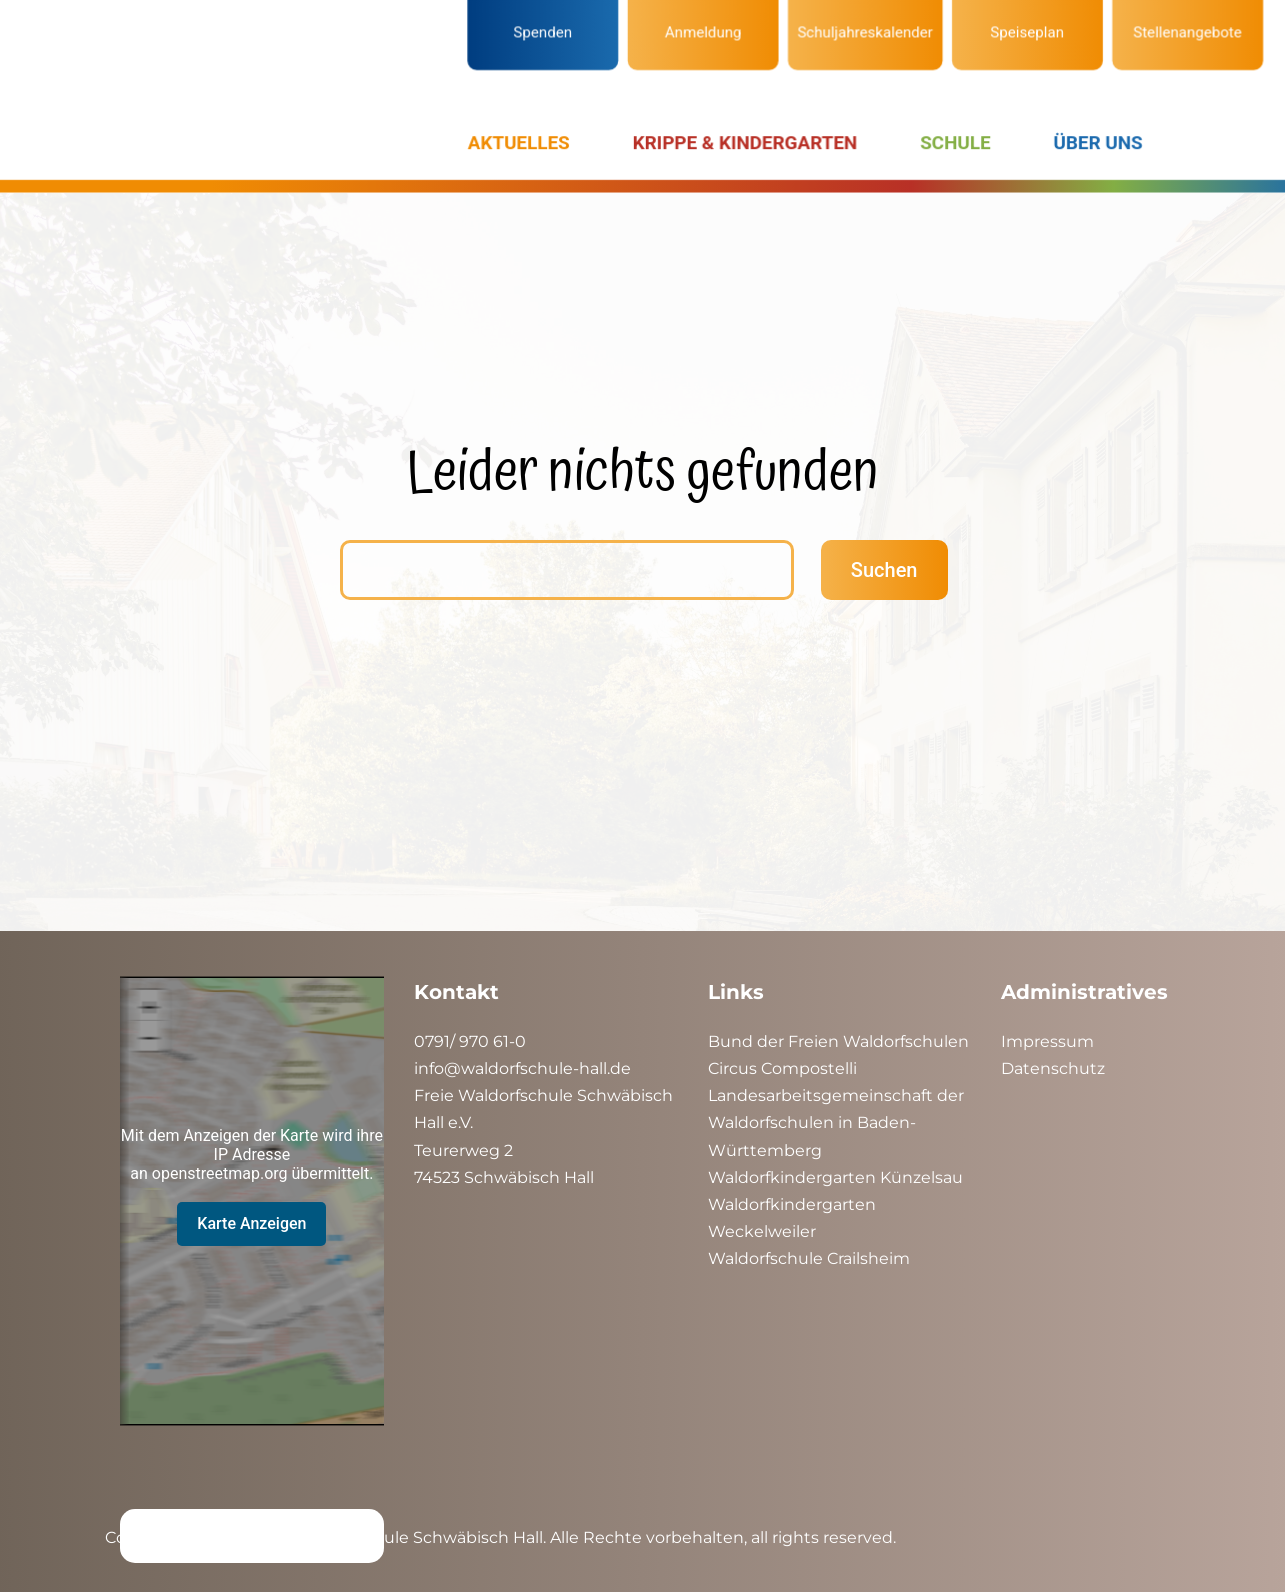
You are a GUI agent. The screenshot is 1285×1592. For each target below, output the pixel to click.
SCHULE (941, 140)
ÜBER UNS (1077, 140)
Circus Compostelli (782, 1068)
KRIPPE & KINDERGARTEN (740, 140)
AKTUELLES (524, 140)
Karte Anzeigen (251, 1223)
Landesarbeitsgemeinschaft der (836, 1095)
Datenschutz (1053, 1068)
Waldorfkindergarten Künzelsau (835, 1177)
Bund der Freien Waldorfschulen (838, 1041)
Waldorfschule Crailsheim (809, 1258)
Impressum (1047, 1041)
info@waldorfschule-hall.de (522, 1068)
